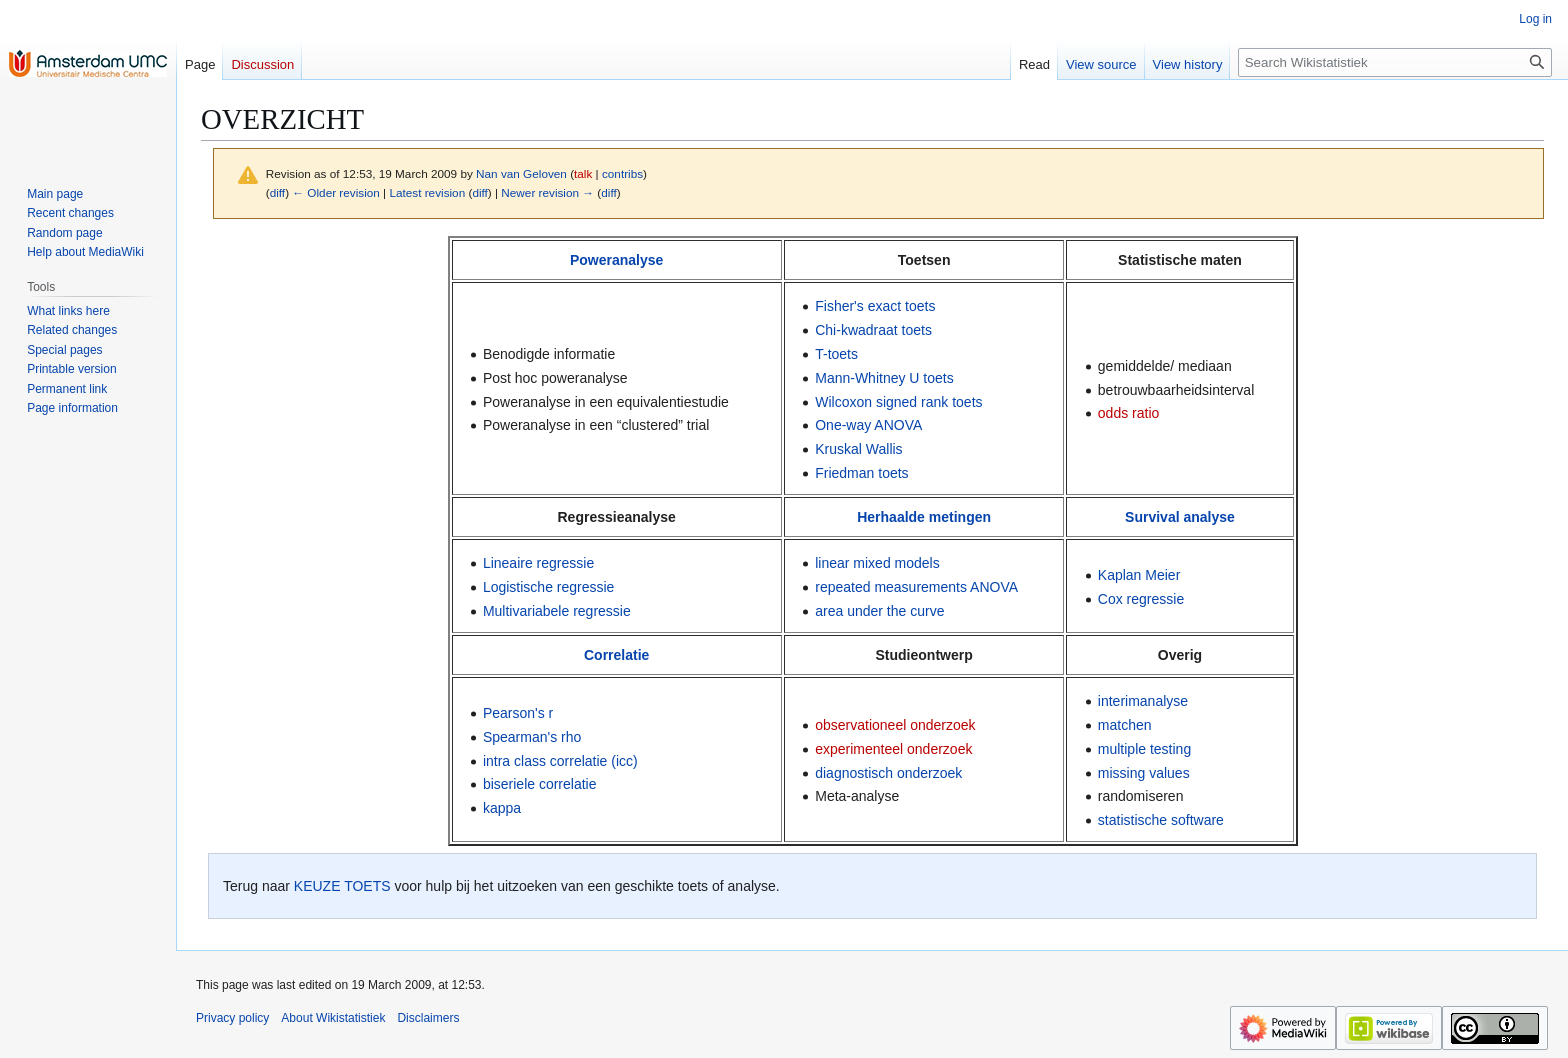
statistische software (1161, 820)
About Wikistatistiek (333, 1018)
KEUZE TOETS (342, 886)
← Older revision (336, 192)
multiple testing (1144, 749)
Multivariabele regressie (557, 611)
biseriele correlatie (540, 784)
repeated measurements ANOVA (916, 587)
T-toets (836, 354)
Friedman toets (861, 473)
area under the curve (879, 611)
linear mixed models (877, 563)
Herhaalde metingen (924, 517)
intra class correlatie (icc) (560, 761)
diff (277, 192)
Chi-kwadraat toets (873, 330)
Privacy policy (232, 1018)
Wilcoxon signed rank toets (898, 402)
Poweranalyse (616, 260)
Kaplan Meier (1139, 575)
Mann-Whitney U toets (884, 378)
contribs (622, 173)
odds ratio (1128, 413)
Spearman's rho (532, 737)
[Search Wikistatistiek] (1395, 62)
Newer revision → (547, 192)
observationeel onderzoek (895, 725)
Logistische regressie (549, 587)
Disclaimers (428, 1018)
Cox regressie (1141, 599)
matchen (1125, 725)
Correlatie (616, 655)
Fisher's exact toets (875, 306)
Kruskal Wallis (858, 449)
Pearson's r (518, 713)
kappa (502, 808)
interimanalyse (1143, 701)
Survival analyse (1180, 517)
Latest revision (427, 192)
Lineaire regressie (538, 563)
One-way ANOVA (868, 425)
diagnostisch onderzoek (888, 773)
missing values (1144, 773)
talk (583, 173)
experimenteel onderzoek (893, 749)
